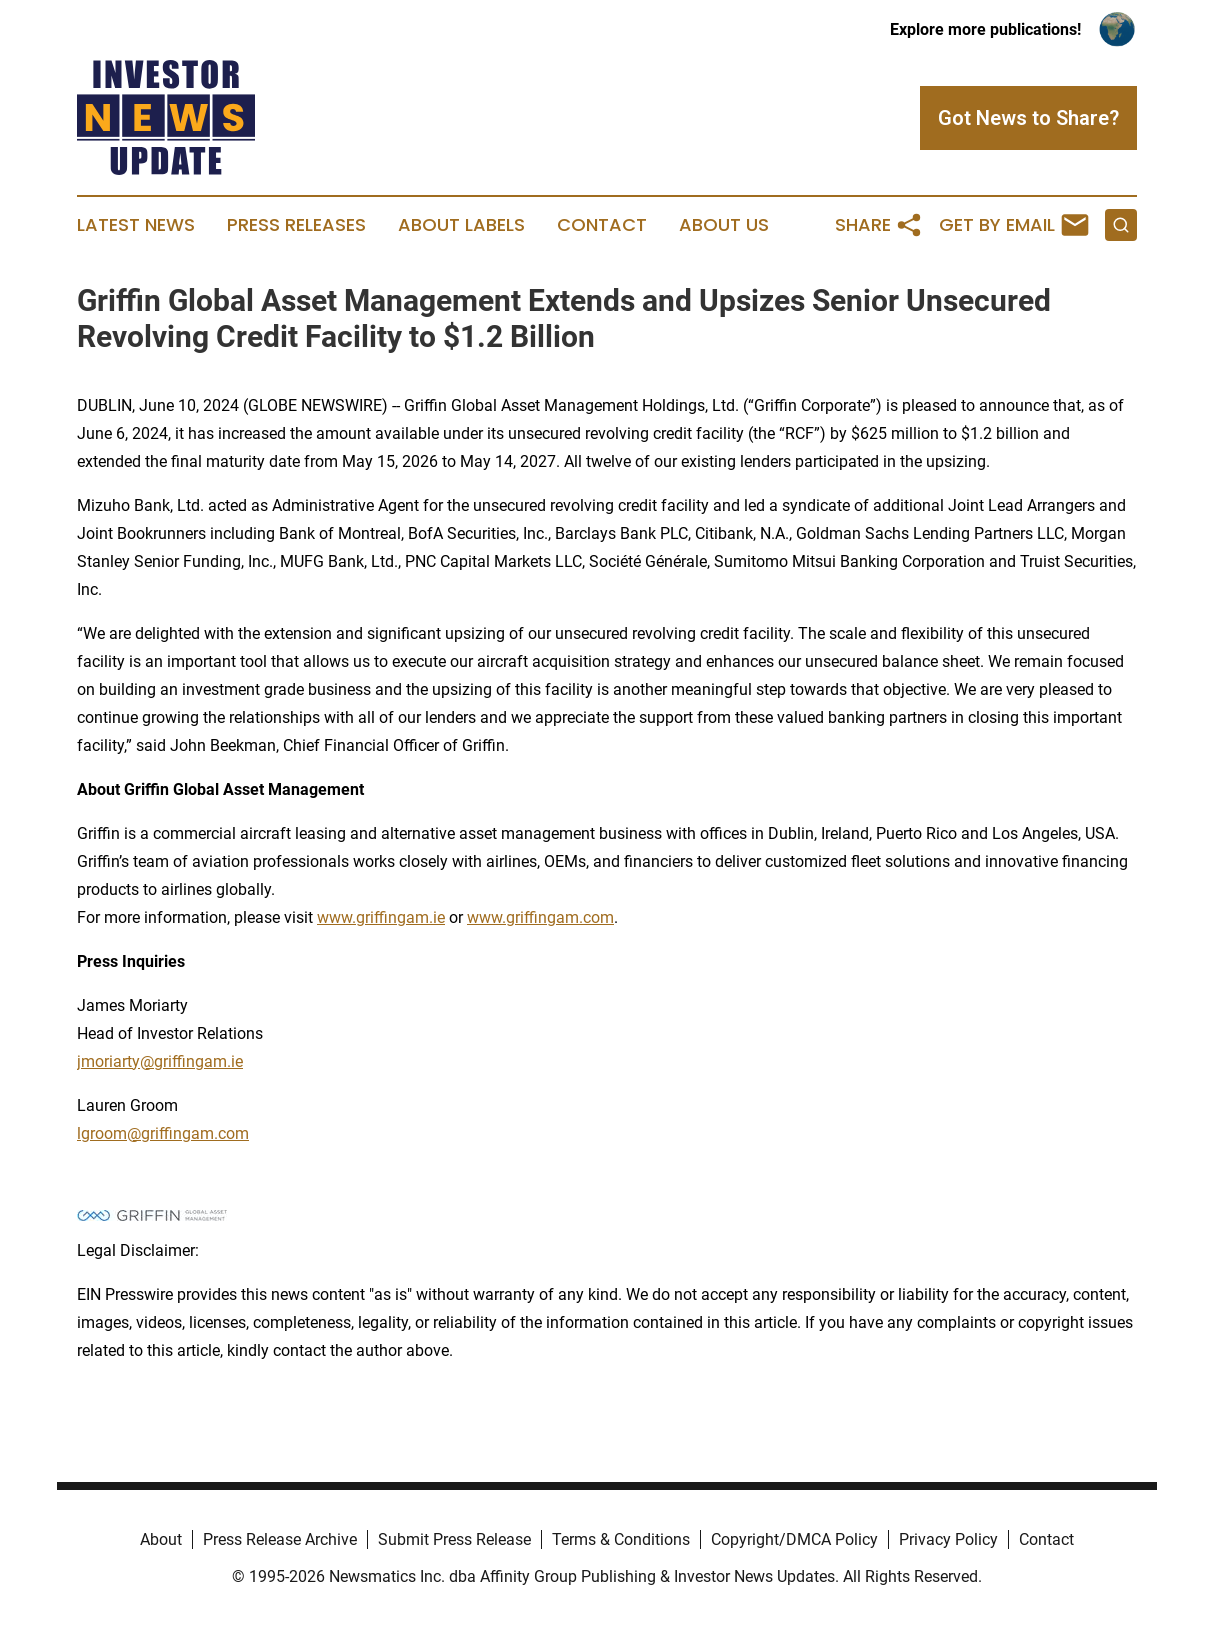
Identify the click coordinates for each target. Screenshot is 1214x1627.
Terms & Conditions (621, 1539)
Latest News (136, 225)
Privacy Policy (948, 1539)
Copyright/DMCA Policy (794, 1539)
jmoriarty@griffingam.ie (160, 1061)
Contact (602, 225)
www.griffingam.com (540, 917)
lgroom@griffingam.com (163, 1133)
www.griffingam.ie (381, 917)
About (161, 1539)
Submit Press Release (454, 1539)
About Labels (461, 225)
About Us (724, 225)
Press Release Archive (280, 1539)
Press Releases (296, 225)
